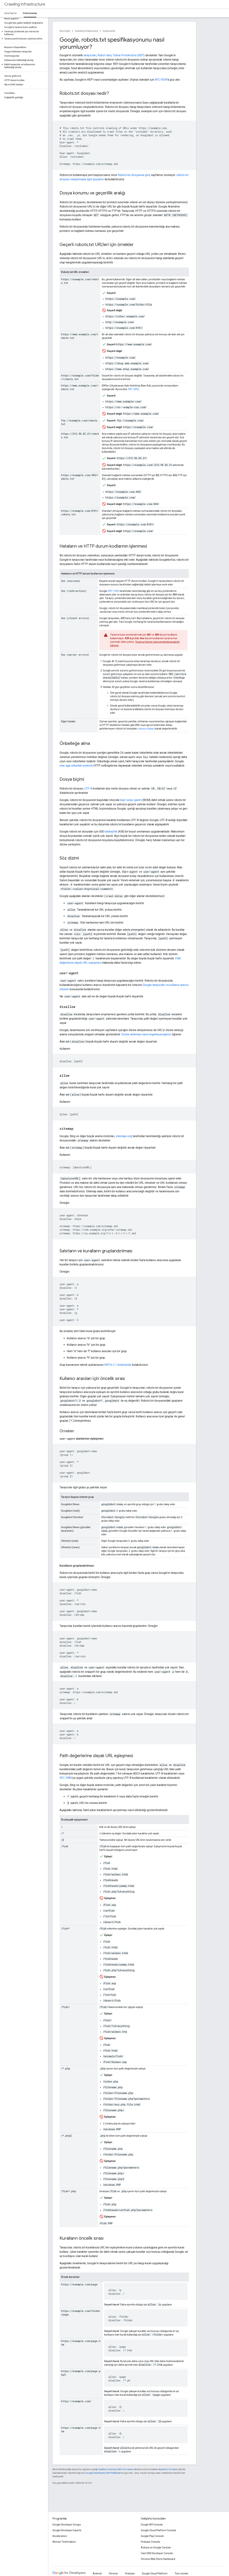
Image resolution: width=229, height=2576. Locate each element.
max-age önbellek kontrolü (76, 765)
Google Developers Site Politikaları (103, 2473)
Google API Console (152, 2524)
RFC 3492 (133, 389)
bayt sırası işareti (131, 800)
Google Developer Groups (66, 2524)
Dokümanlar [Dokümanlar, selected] (30, 13)
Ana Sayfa (10, 13)
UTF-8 (88, 788)
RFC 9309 (161, 79)
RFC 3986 (66, 1778)
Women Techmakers (64, 2541)
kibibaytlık (111, 831)
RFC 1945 (113, 591)
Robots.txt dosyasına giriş (134, 175)
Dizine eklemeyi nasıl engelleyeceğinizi (146, 1034)
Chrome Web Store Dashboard (158, 2559)
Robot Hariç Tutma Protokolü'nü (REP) (121, 55)
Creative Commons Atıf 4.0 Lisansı (115, 2469)
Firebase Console (150, 2541)
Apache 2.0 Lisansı (168, 2469)
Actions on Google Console (156, 2547)
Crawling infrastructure (24, 4)
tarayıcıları (90, 55)
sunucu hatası (146, 728)
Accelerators (59, 2536)
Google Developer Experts (66, 2530)
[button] (23, 33)
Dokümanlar (109, 31)
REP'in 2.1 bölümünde (117, 1364)
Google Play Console (152, 2536)
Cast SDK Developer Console (157, 2553)
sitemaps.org (124, 1136)
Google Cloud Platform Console (158, 2530)
